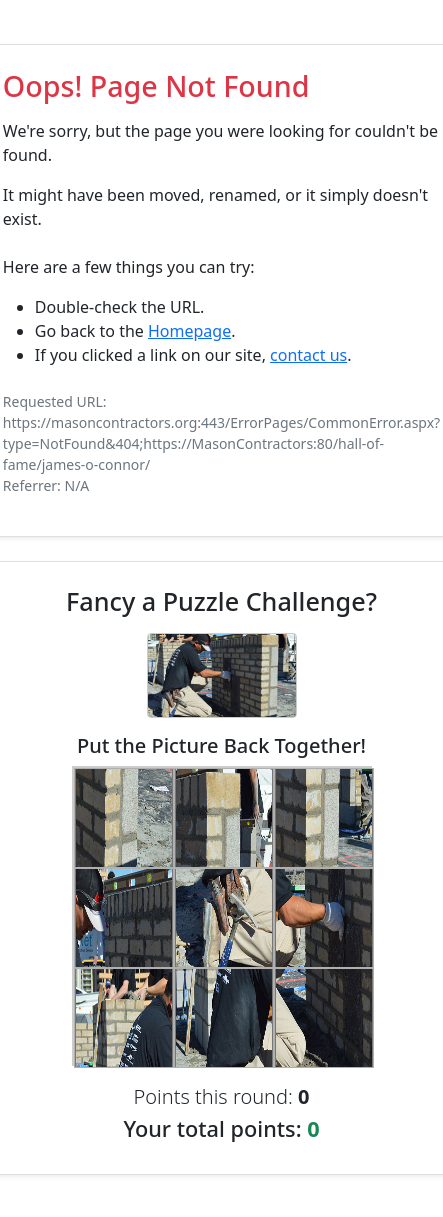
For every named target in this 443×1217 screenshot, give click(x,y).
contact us (308, 355)
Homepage (189, 331)
